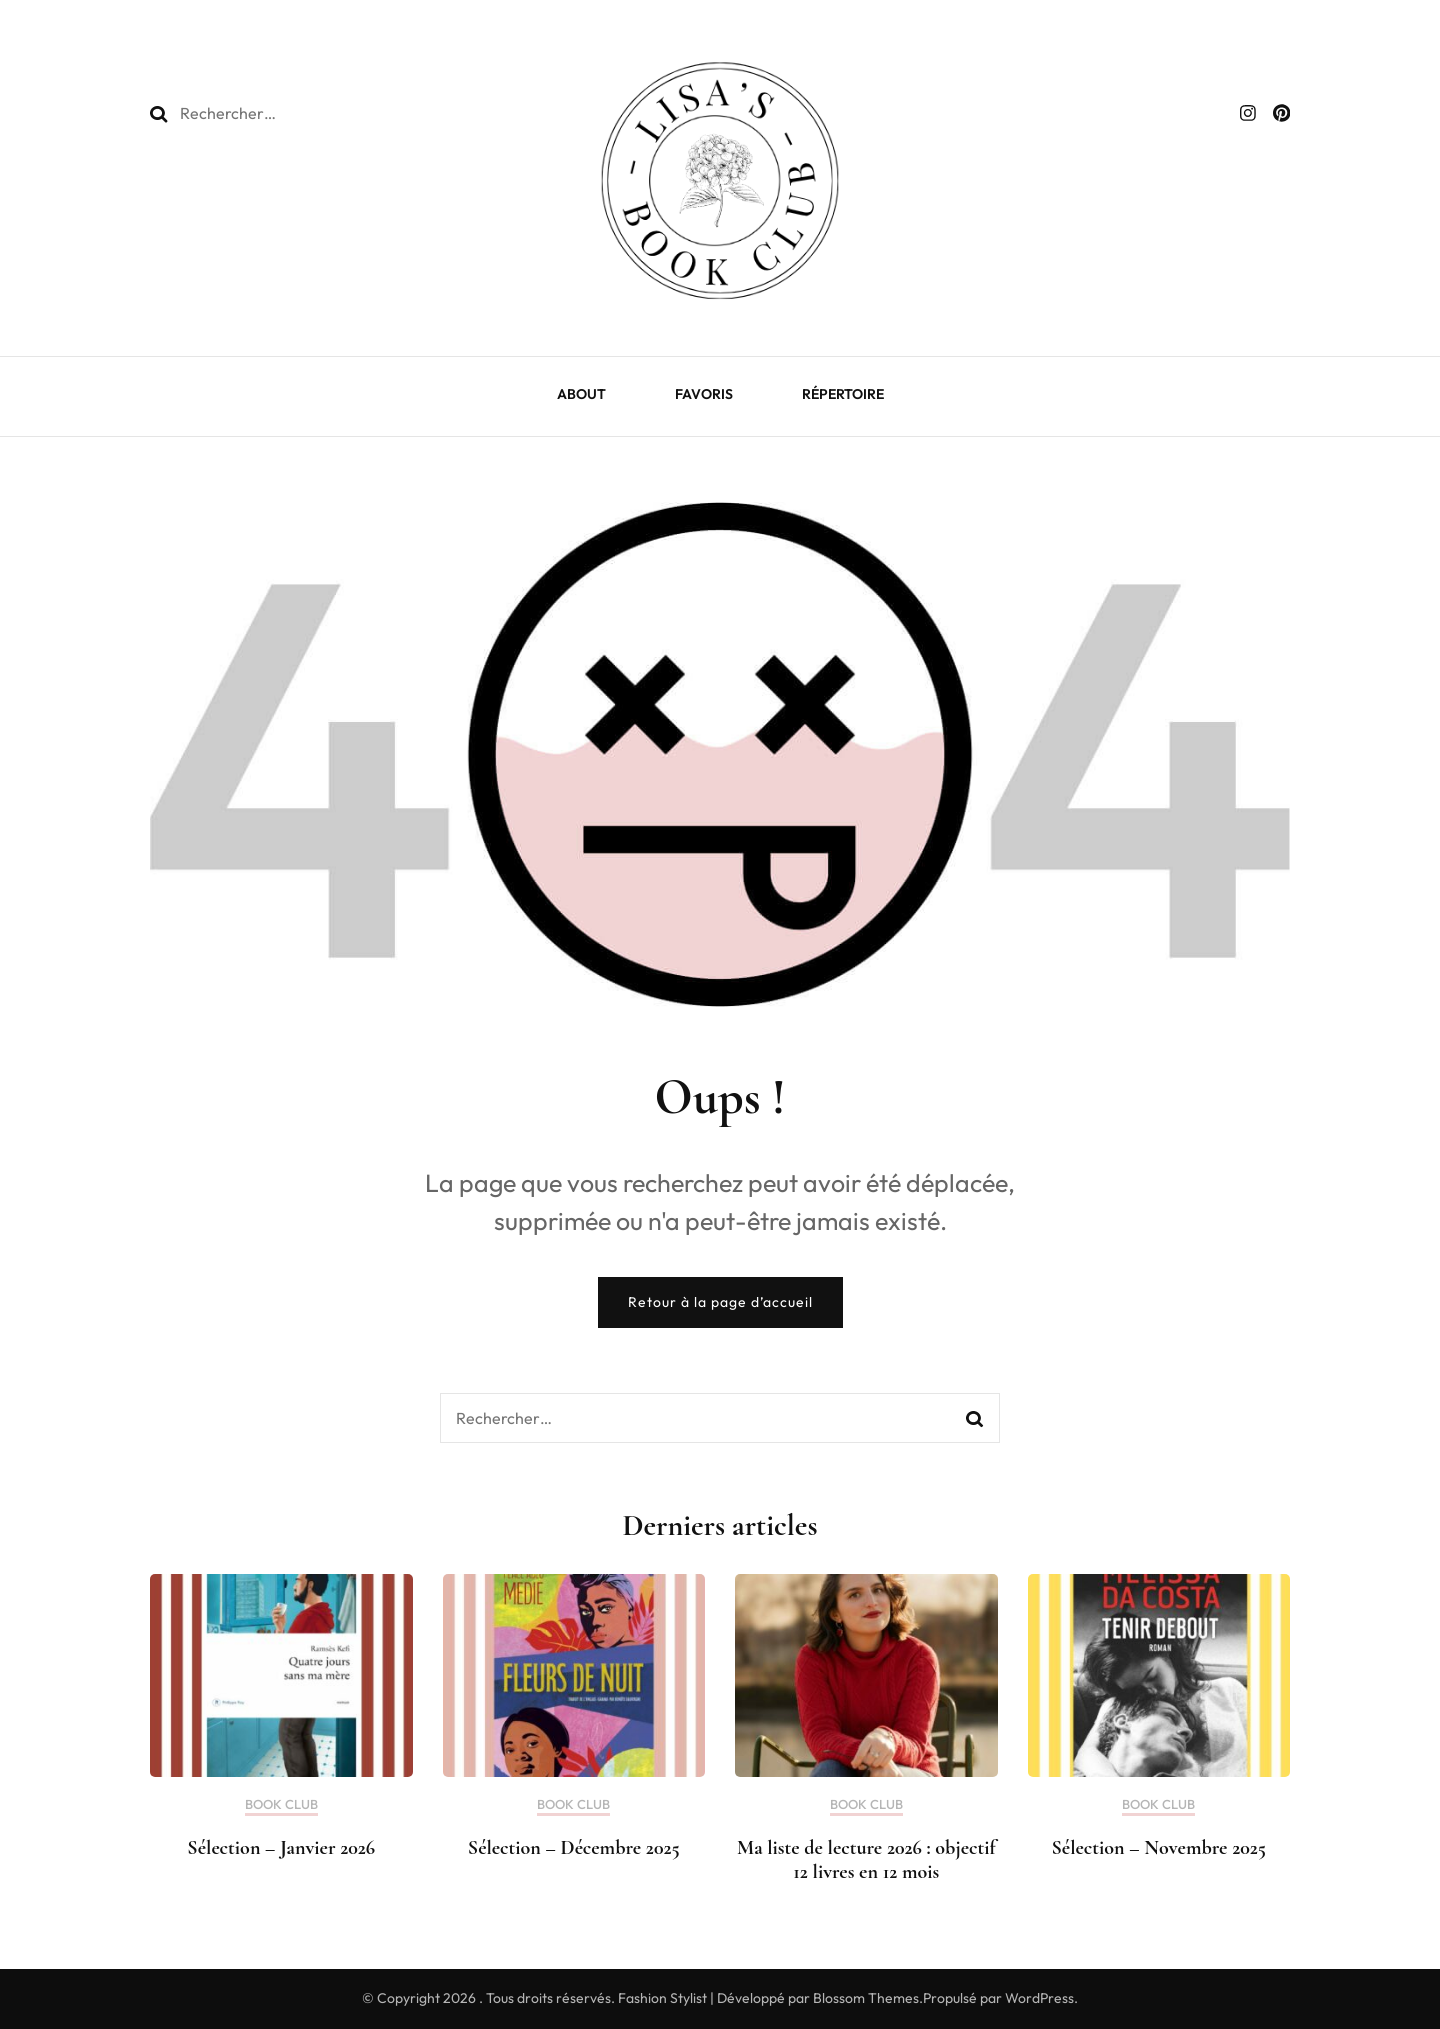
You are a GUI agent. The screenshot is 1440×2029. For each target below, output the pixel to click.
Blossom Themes (866, 1998)
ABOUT (581, 394)
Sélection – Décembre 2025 (574, 1848)
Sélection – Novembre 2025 (1159, 1848)
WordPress (1039, 1998)
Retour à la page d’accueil (720, 1302)
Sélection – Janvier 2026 (281, 1848)
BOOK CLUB (281, 1804)
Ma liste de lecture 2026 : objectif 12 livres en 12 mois (866, 1860)
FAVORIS (704, 394)
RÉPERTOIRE (843, 394)
